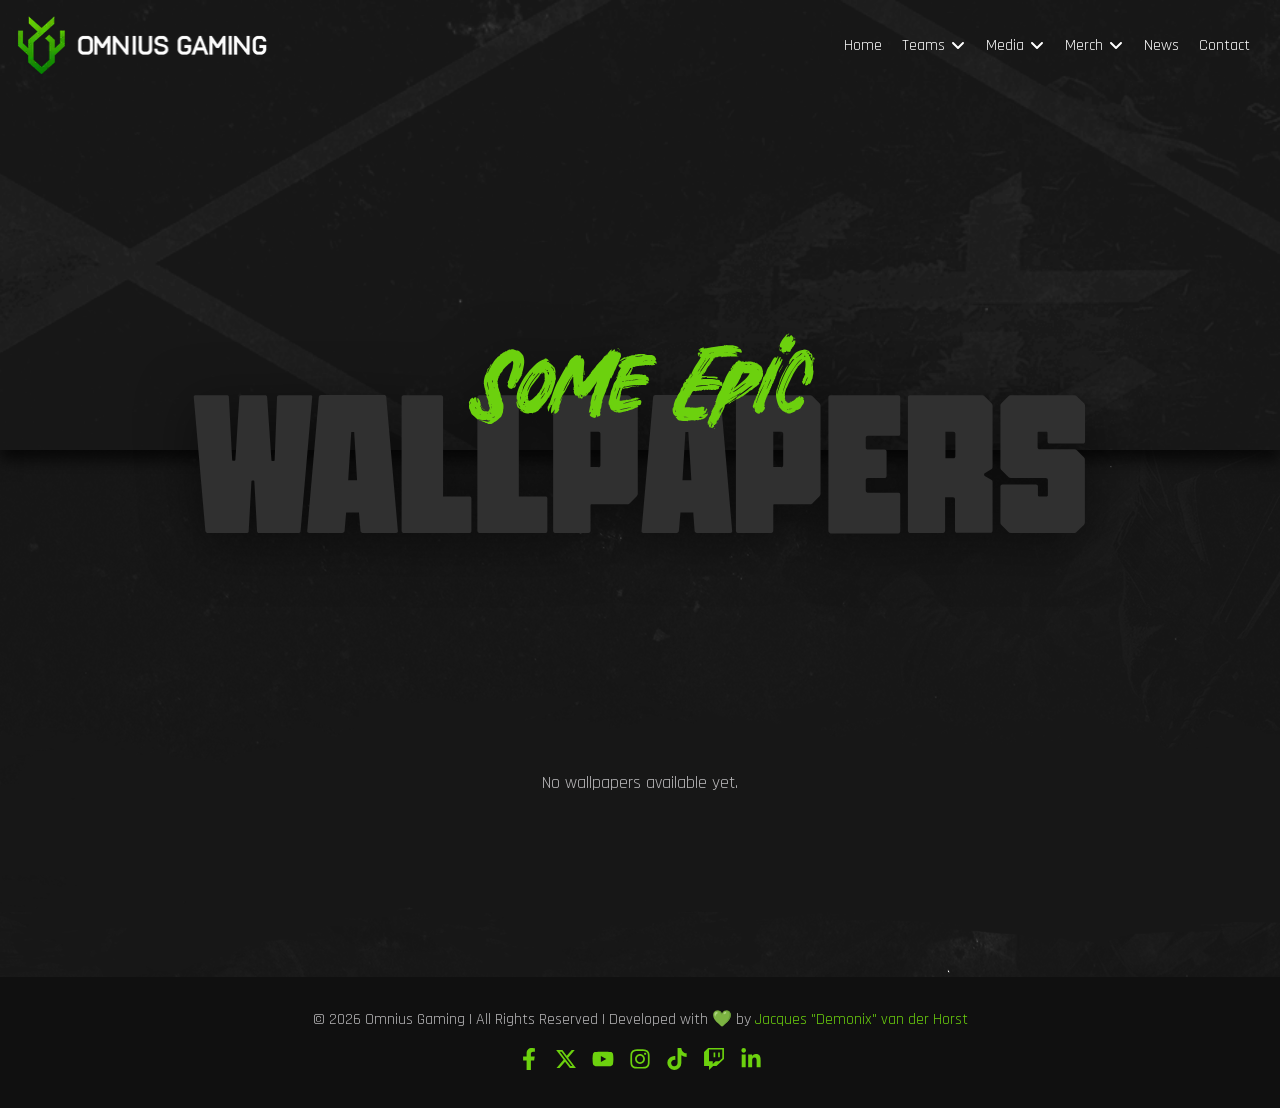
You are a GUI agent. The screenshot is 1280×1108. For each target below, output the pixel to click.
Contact (1224, 45)
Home (863, 45)
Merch (1094, 45)
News (1161, 45)
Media (1015, 45)
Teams (934, 45)
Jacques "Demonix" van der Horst (861, 1019)
